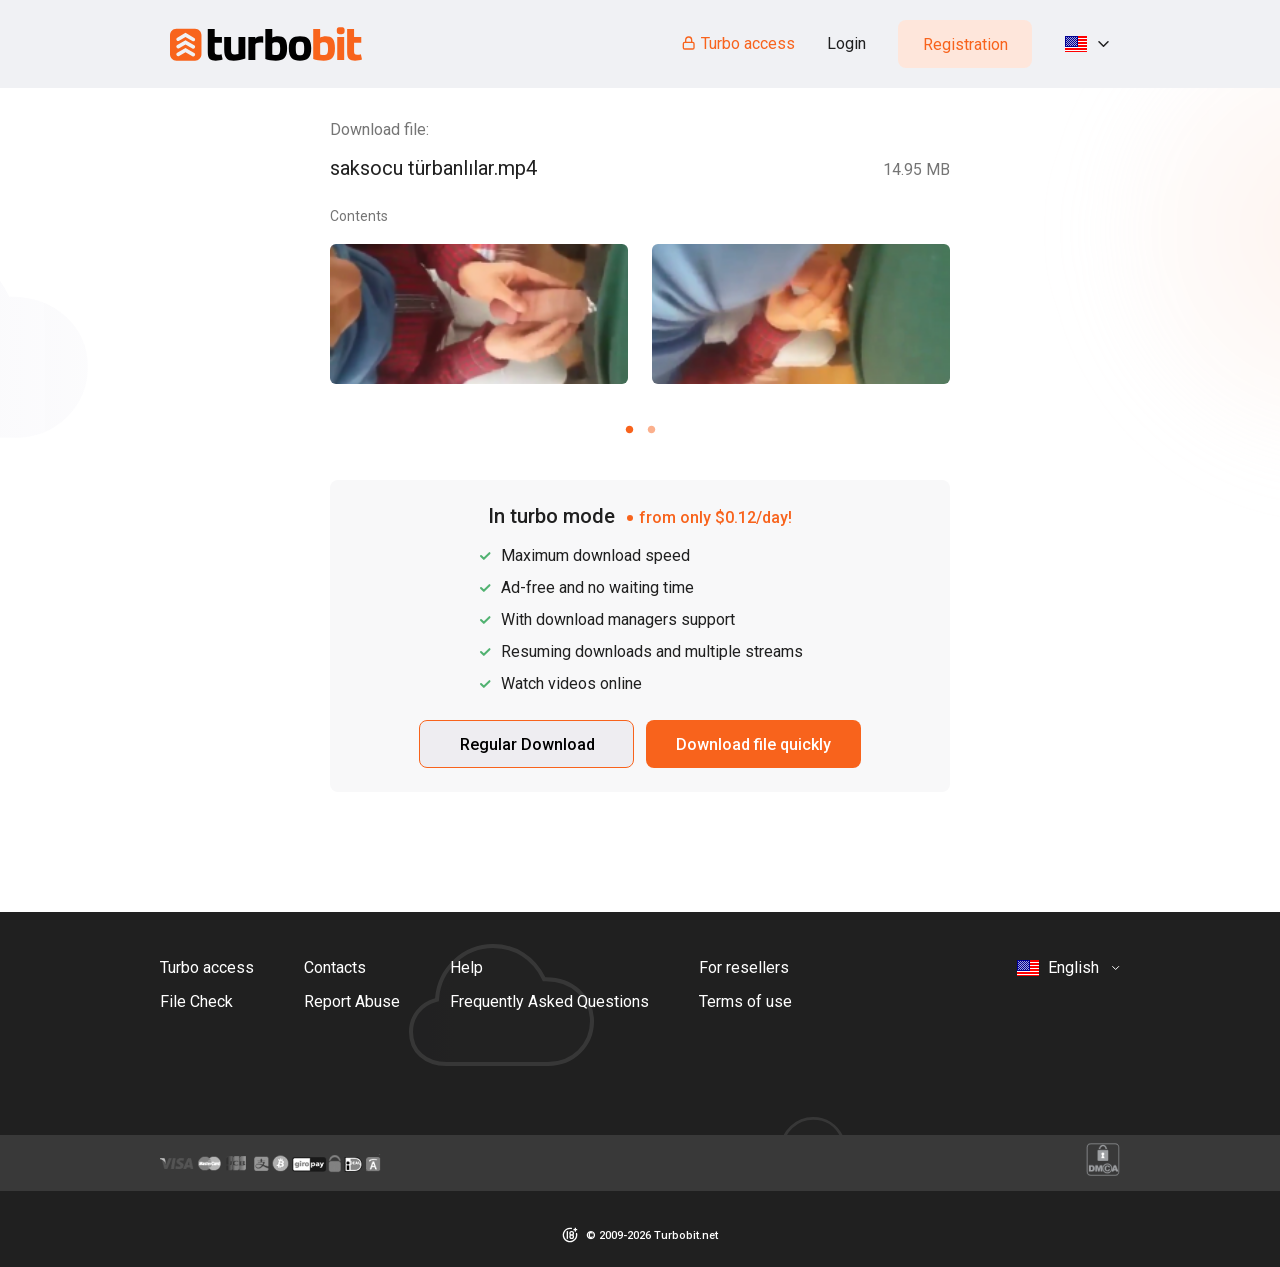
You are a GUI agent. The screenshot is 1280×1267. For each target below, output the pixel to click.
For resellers (744, 967)
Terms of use (745, 1001)
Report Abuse (352, 1001)
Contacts (335, 967)
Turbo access (737, 43)
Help (466, 967)
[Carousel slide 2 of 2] (651, 429)
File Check (196, 1001)
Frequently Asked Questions (549, 1001)
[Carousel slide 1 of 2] (629, 429)
